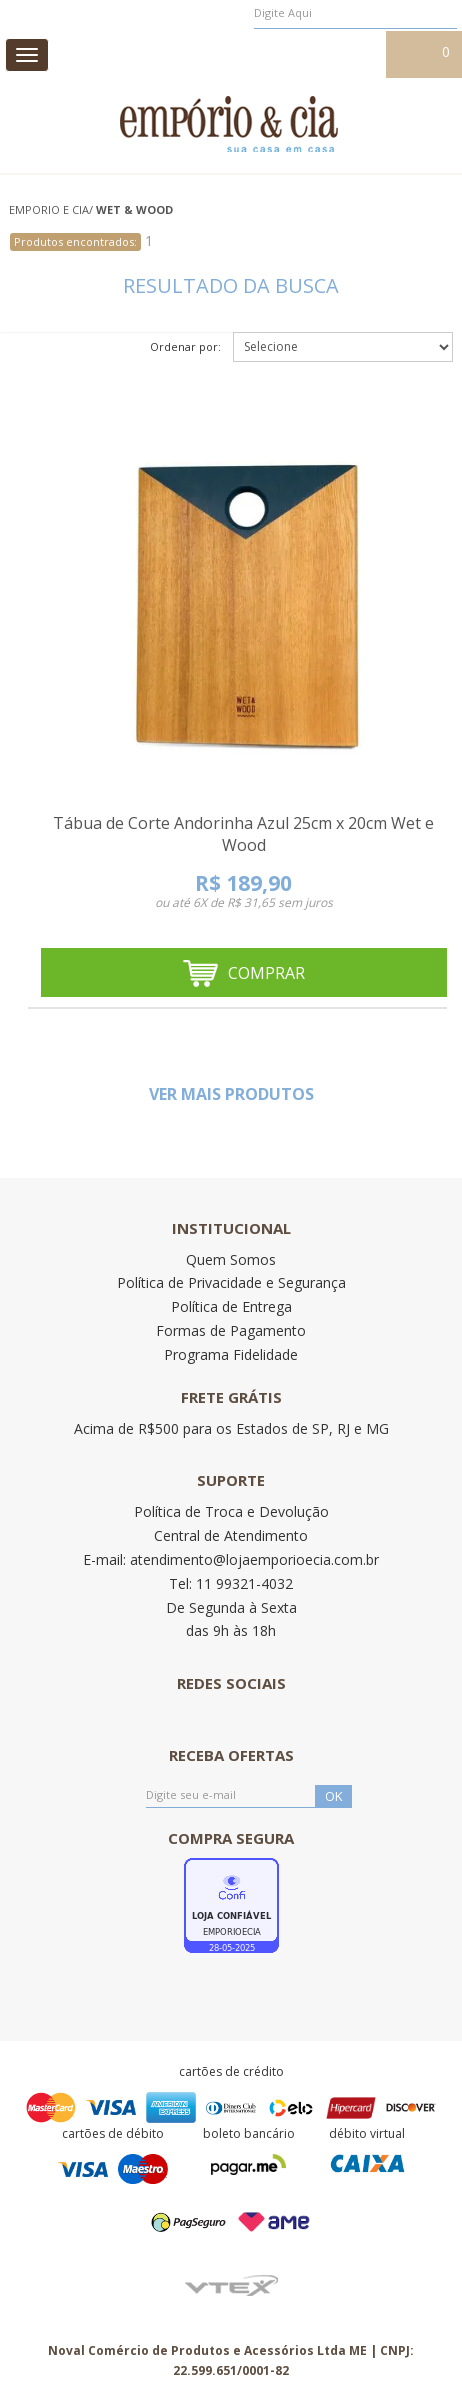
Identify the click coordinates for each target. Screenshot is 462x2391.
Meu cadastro (336, 53)
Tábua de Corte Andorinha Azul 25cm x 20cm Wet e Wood (243, 834)
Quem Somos (231, 1259)
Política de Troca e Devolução (231, 1511)
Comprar (244, 973)
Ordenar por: (185, 346)
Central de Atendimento (231, 1535)
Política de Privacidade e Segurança (231, 1282)
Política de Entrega (231, 1306)
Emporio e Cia (49, 209)
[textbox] (355, 13)
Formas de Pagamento (231, 1330)
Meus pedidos (236, 53)
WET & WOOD (134, 209)
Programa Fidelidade (231, 1354)
